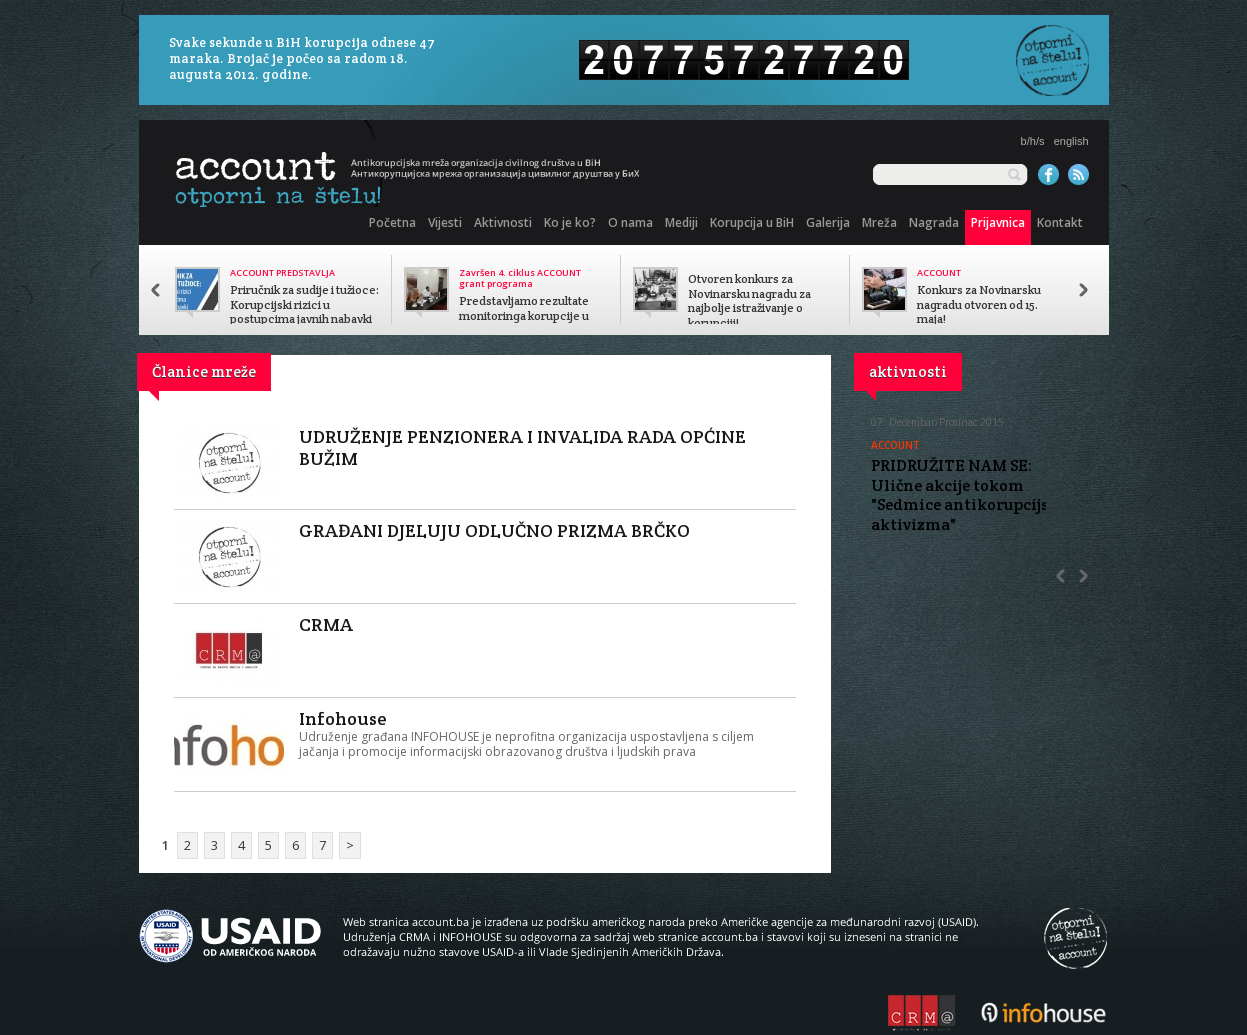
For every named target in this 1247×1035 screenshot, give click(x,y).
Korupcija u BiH (752, 222)
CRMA (326, 624)
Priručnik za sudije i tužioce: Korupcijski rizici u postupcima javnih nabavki (304, 305)
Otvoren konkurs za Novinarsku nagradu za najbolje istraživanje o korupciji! (749, 301)
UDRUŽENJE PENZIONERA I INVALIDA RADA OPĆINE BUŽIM (522, 447)
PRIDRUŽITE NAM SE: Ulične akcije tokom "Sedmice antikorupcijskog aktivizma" (974, 495)
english (1071, 141)
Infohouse (343, 718)
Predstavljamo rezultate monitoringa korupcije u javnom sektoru (524, 316)
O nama (630, 222)
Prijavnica (998, 222)
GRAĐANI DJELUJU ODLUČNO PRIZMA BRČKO (494, 530)
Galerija (828, 222)
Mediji (681, 222)
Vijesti (445, 222)
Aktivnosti (503, 222)
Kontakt (1060, 222)
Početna (392, 222)
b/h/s (1033, 141)
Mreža (879, 222)
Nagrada (934, 222)
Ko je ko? (570, 222)
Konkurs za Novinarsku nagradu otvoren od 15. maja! (979, 305)
